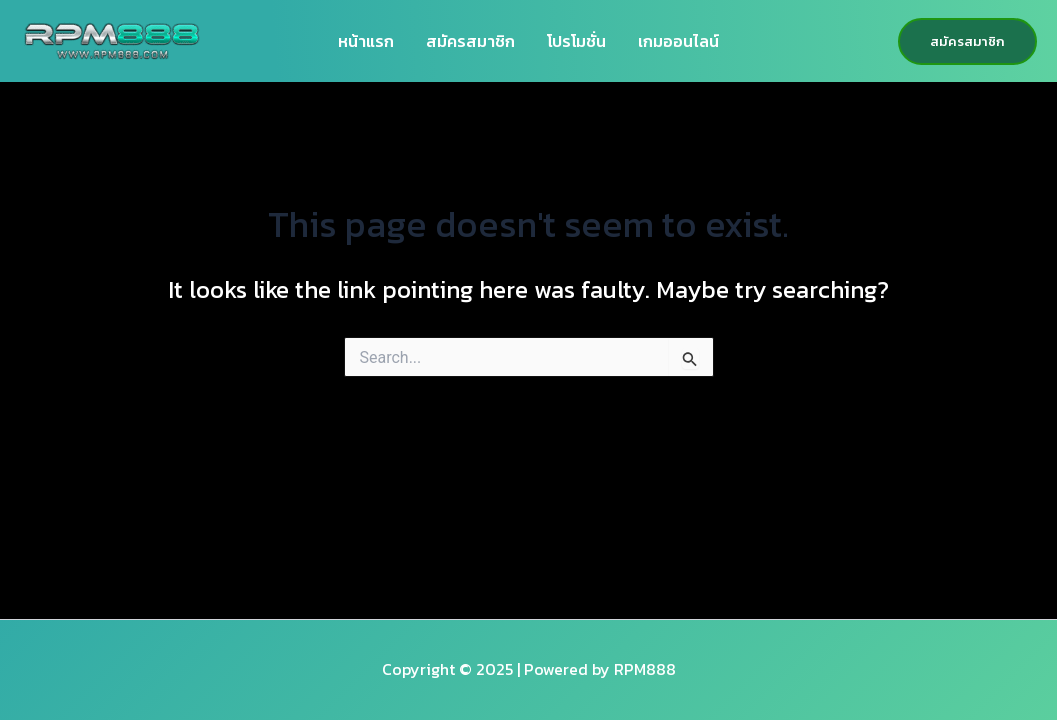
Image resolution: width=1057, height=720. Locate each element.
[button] (967, 41)
